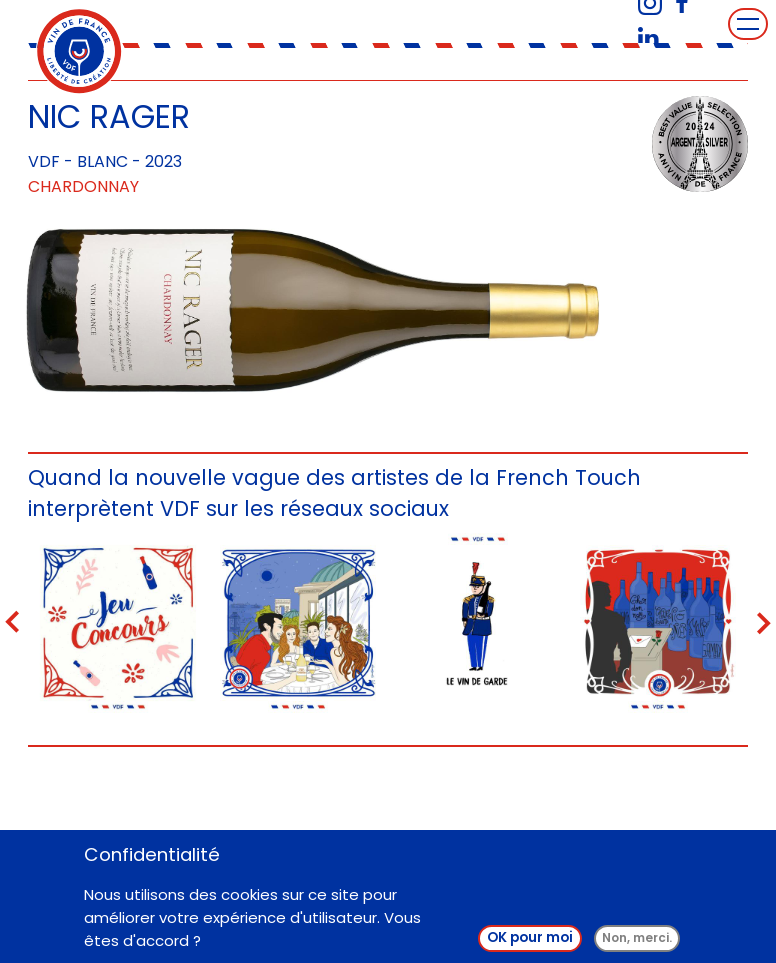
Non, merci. (637, 937)
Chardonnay (83, 186)
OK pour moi (530, 937)
